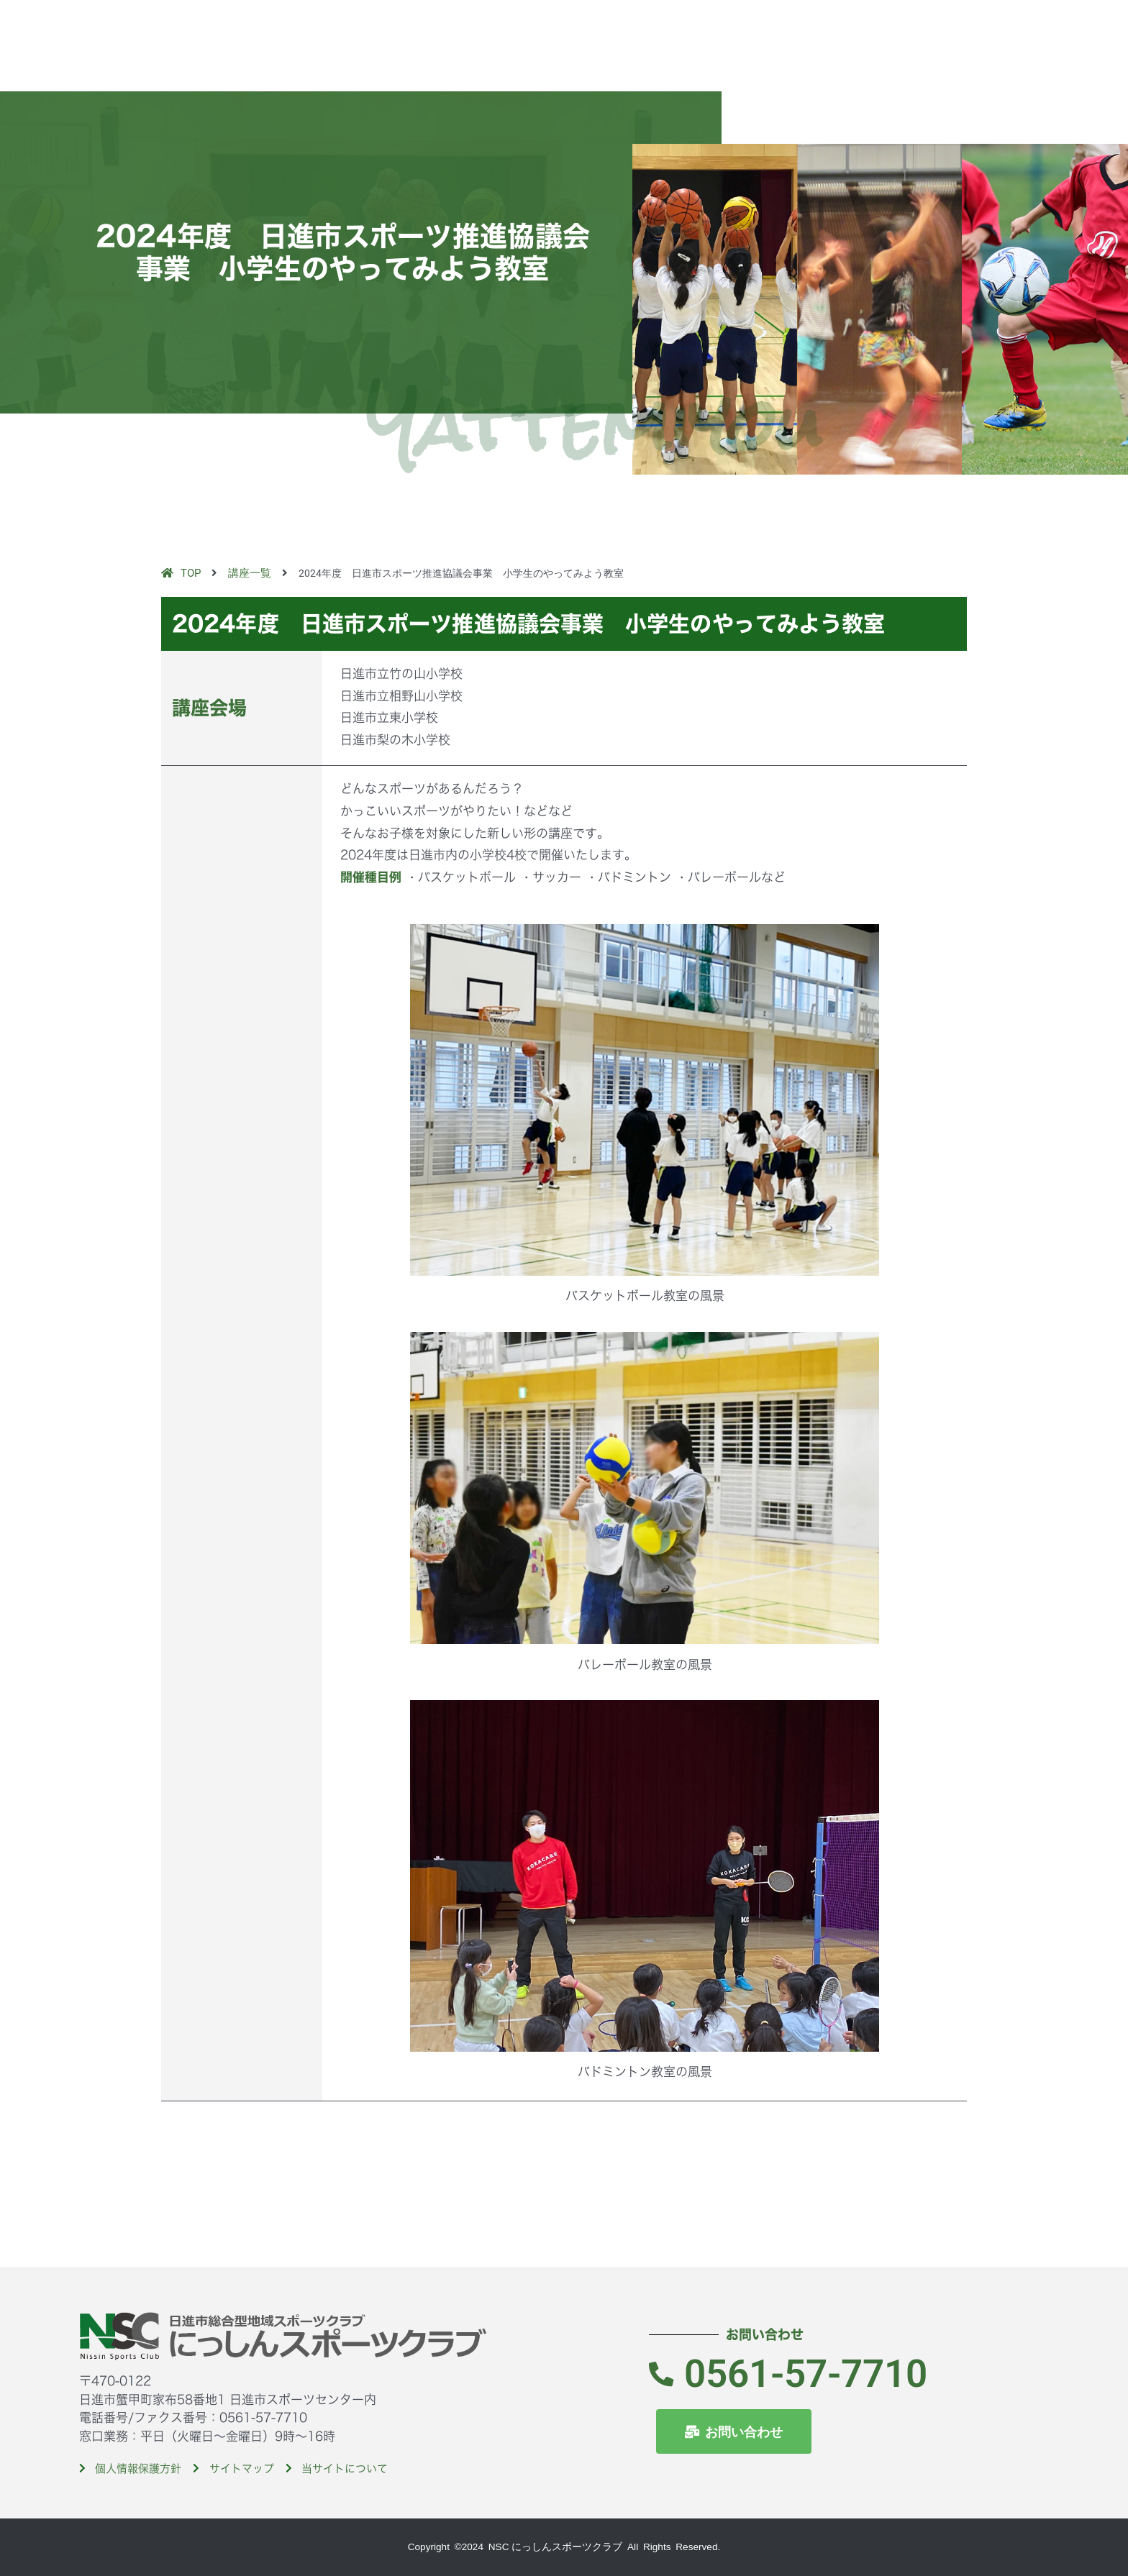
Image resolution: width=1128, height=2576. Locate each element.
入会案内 (931, 28)
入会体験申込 (996, 28)
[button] (1103, 65)
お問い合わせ (1071, 28)
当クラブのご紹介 (707, 28)
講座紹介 (795, 28)
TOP (634, 28)
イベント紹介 (867, 28)
